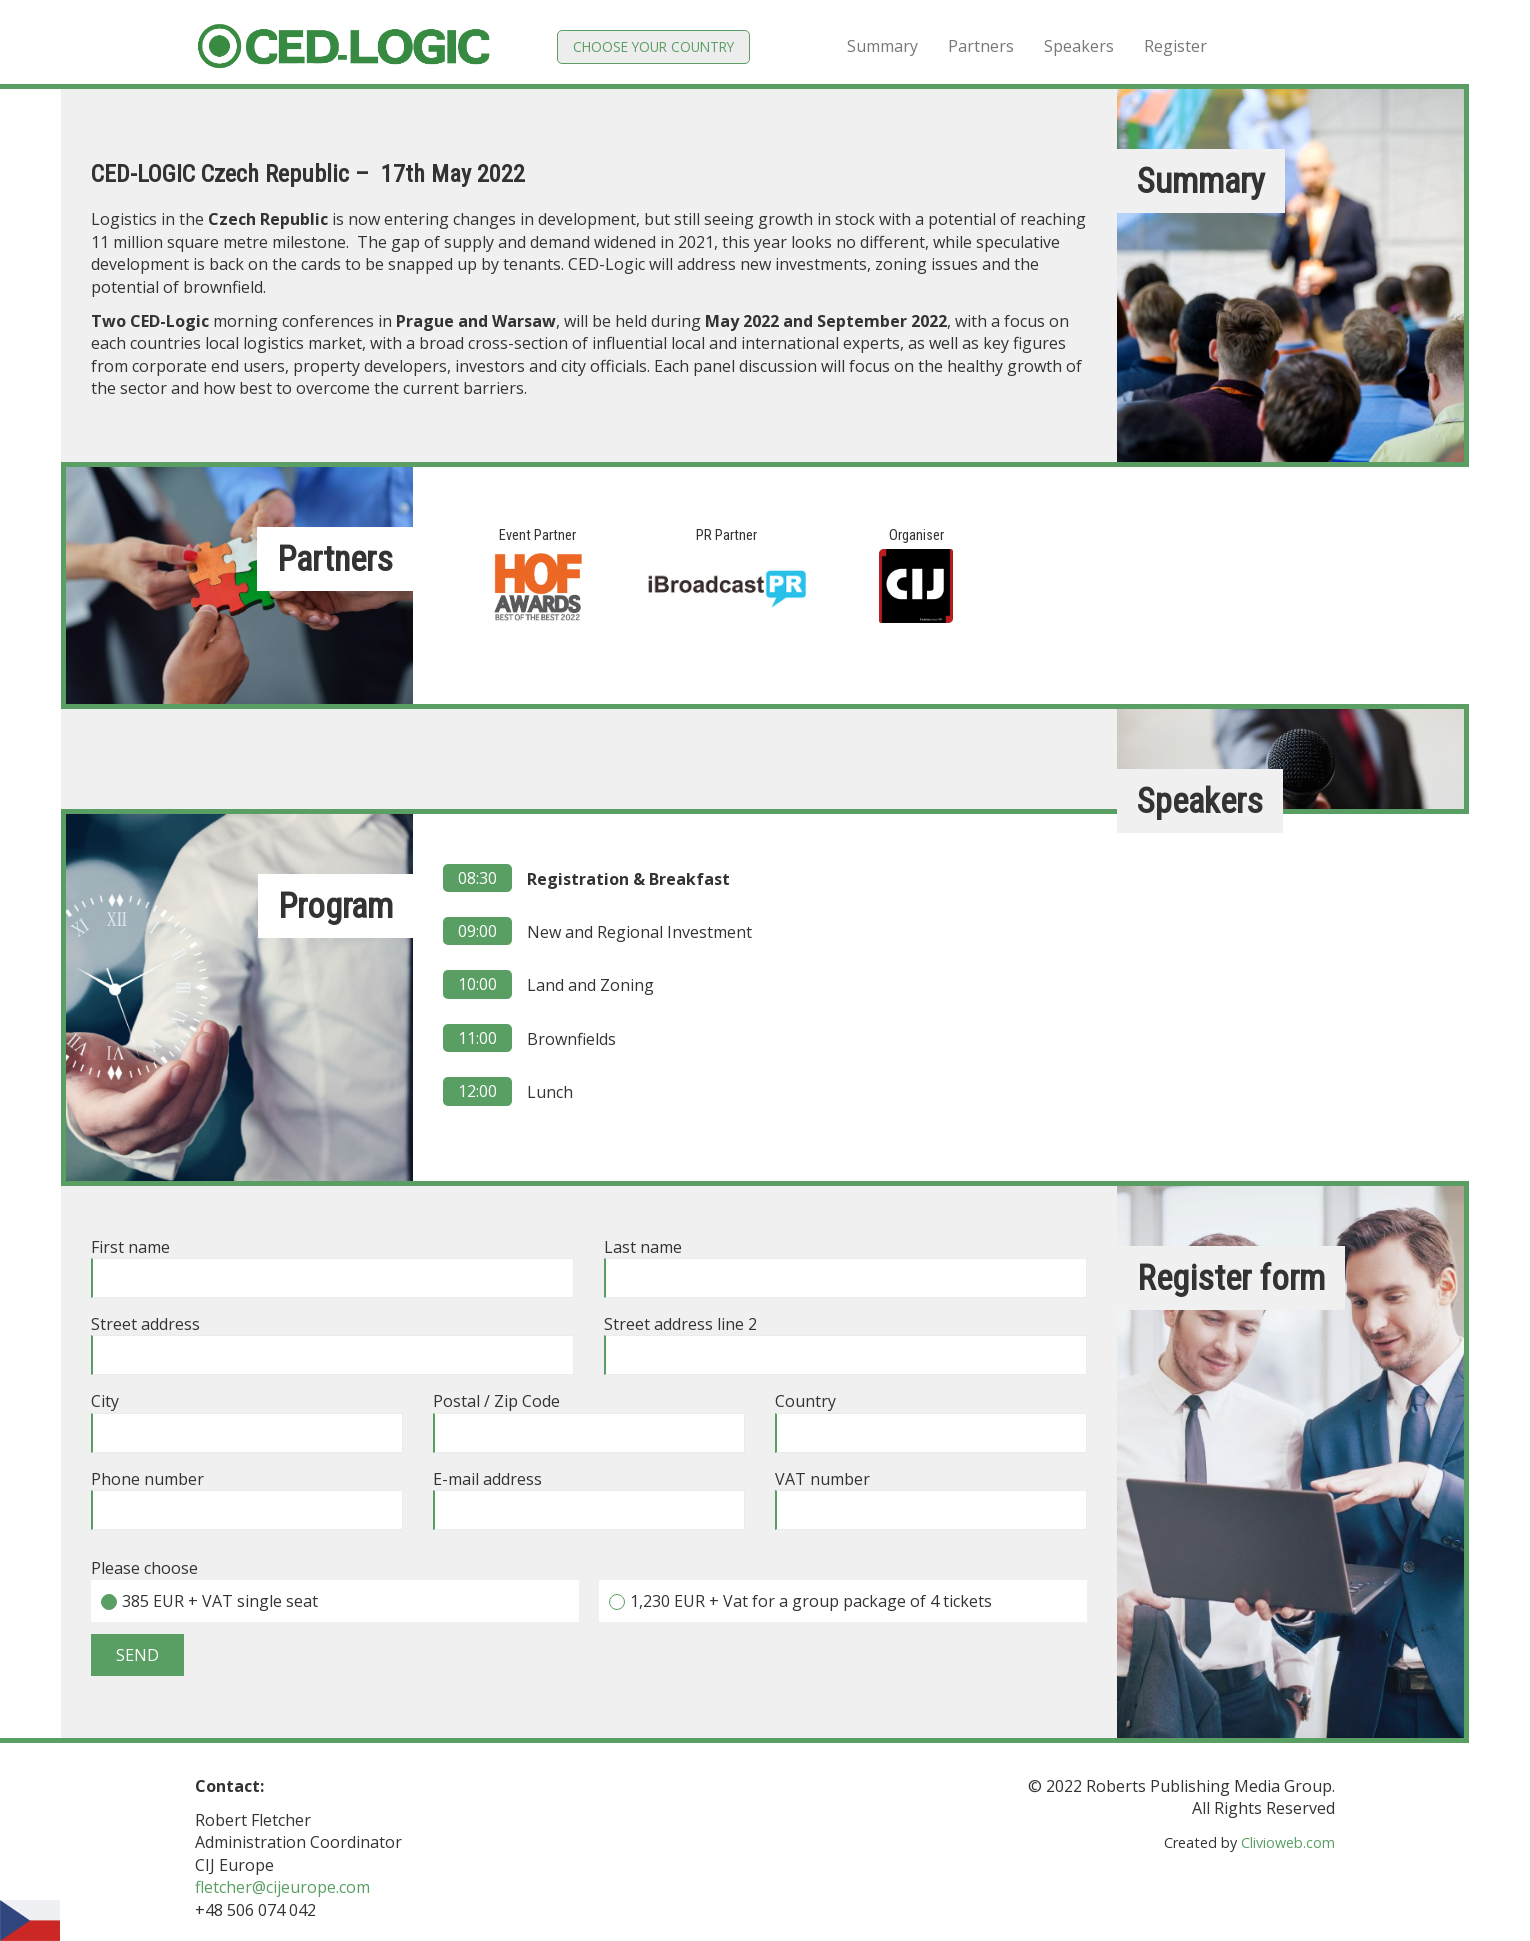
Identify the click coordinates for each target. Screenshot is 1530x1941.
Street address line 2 (845, 1339)
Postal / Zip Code (589, 1416)
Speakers (1079, 46)
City (247, 1416)
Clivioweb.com (1288, 1842)
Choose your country (653, 46)
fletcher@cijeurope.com (282, 1887)
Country (931, 1416)
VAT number (931, 1494)
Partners (981, 46)
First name (332, 1262)
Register (1175, 46)
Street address (332, 1339)
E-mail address (589, 1494)
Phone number (247, 1494)
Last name (845, 1262)
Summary (882, 46)
